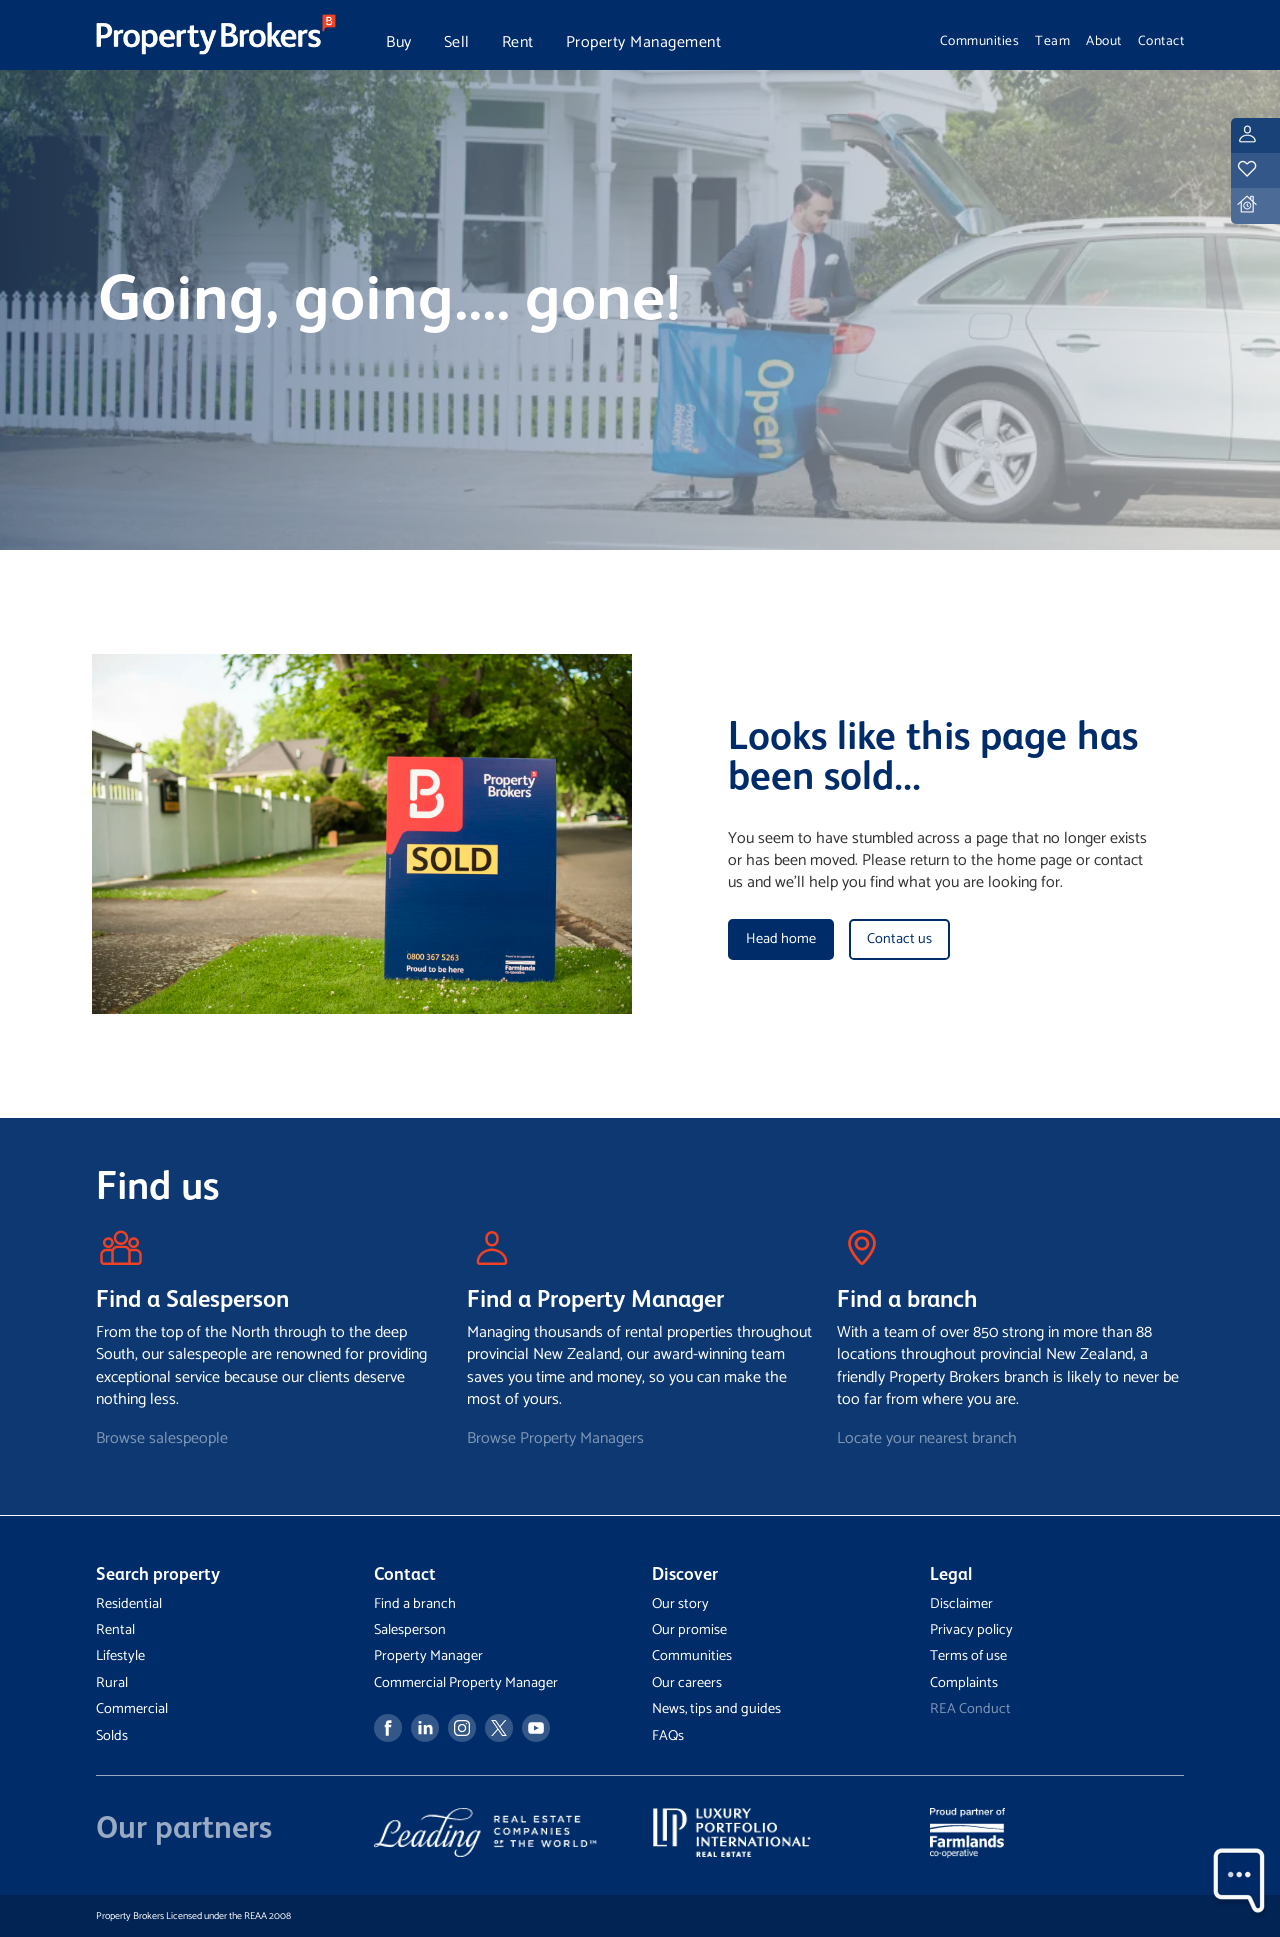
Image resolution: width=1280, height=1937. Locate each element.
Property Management (644, 42)
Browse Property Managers (555, 1438)
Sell (457, 42)
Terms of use (968, 1656)
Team (1052, 41)
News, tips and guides (716, 1709)
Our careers (687, 1683)
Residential (129, 1604)
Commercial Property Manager (466, 1683)
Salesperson (410, 1630)
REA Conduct (970, 1709)
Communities (980, 41)
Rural (112, 1683)
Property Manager (428, 1656)
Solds (112, 1736)
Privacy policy (971, 1630)
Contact (1161, 41)
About (1104, 41)
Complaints (964, 1683)
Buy (399, 42)
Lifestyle (120, 1656)
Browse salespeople (162, 1438)
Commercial (132, 1709)
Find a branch (415, 1604)
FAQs (668, 1736)
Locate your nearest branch (927, 1438)
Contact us (899, 939)
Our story (680, 1604)
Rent (518, 42)
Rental (115, 1630)
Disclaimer (961, 1604)
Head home (781, 939)
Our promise (689, 1630)
